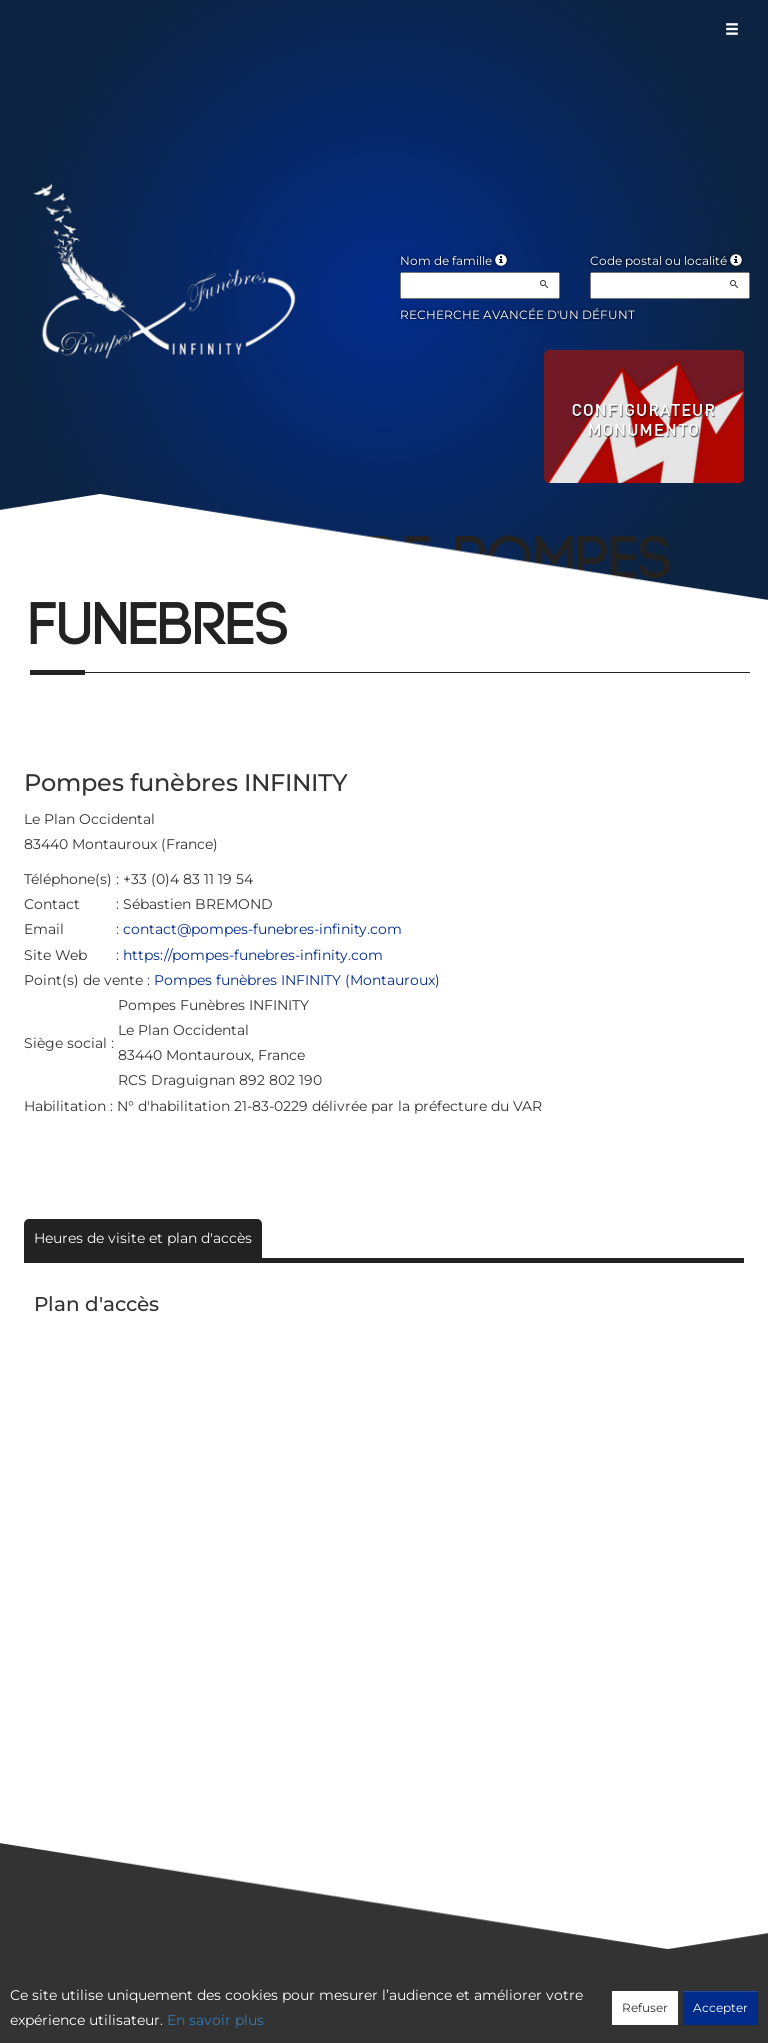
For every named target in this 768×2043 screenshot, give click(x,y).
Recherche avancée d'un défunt (517, 314)
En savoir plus (215, 2020)
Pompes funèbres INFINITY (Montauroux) (297, 980)
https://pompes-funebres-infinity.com (253, 955)
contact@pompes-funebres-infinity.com (262, 929)
